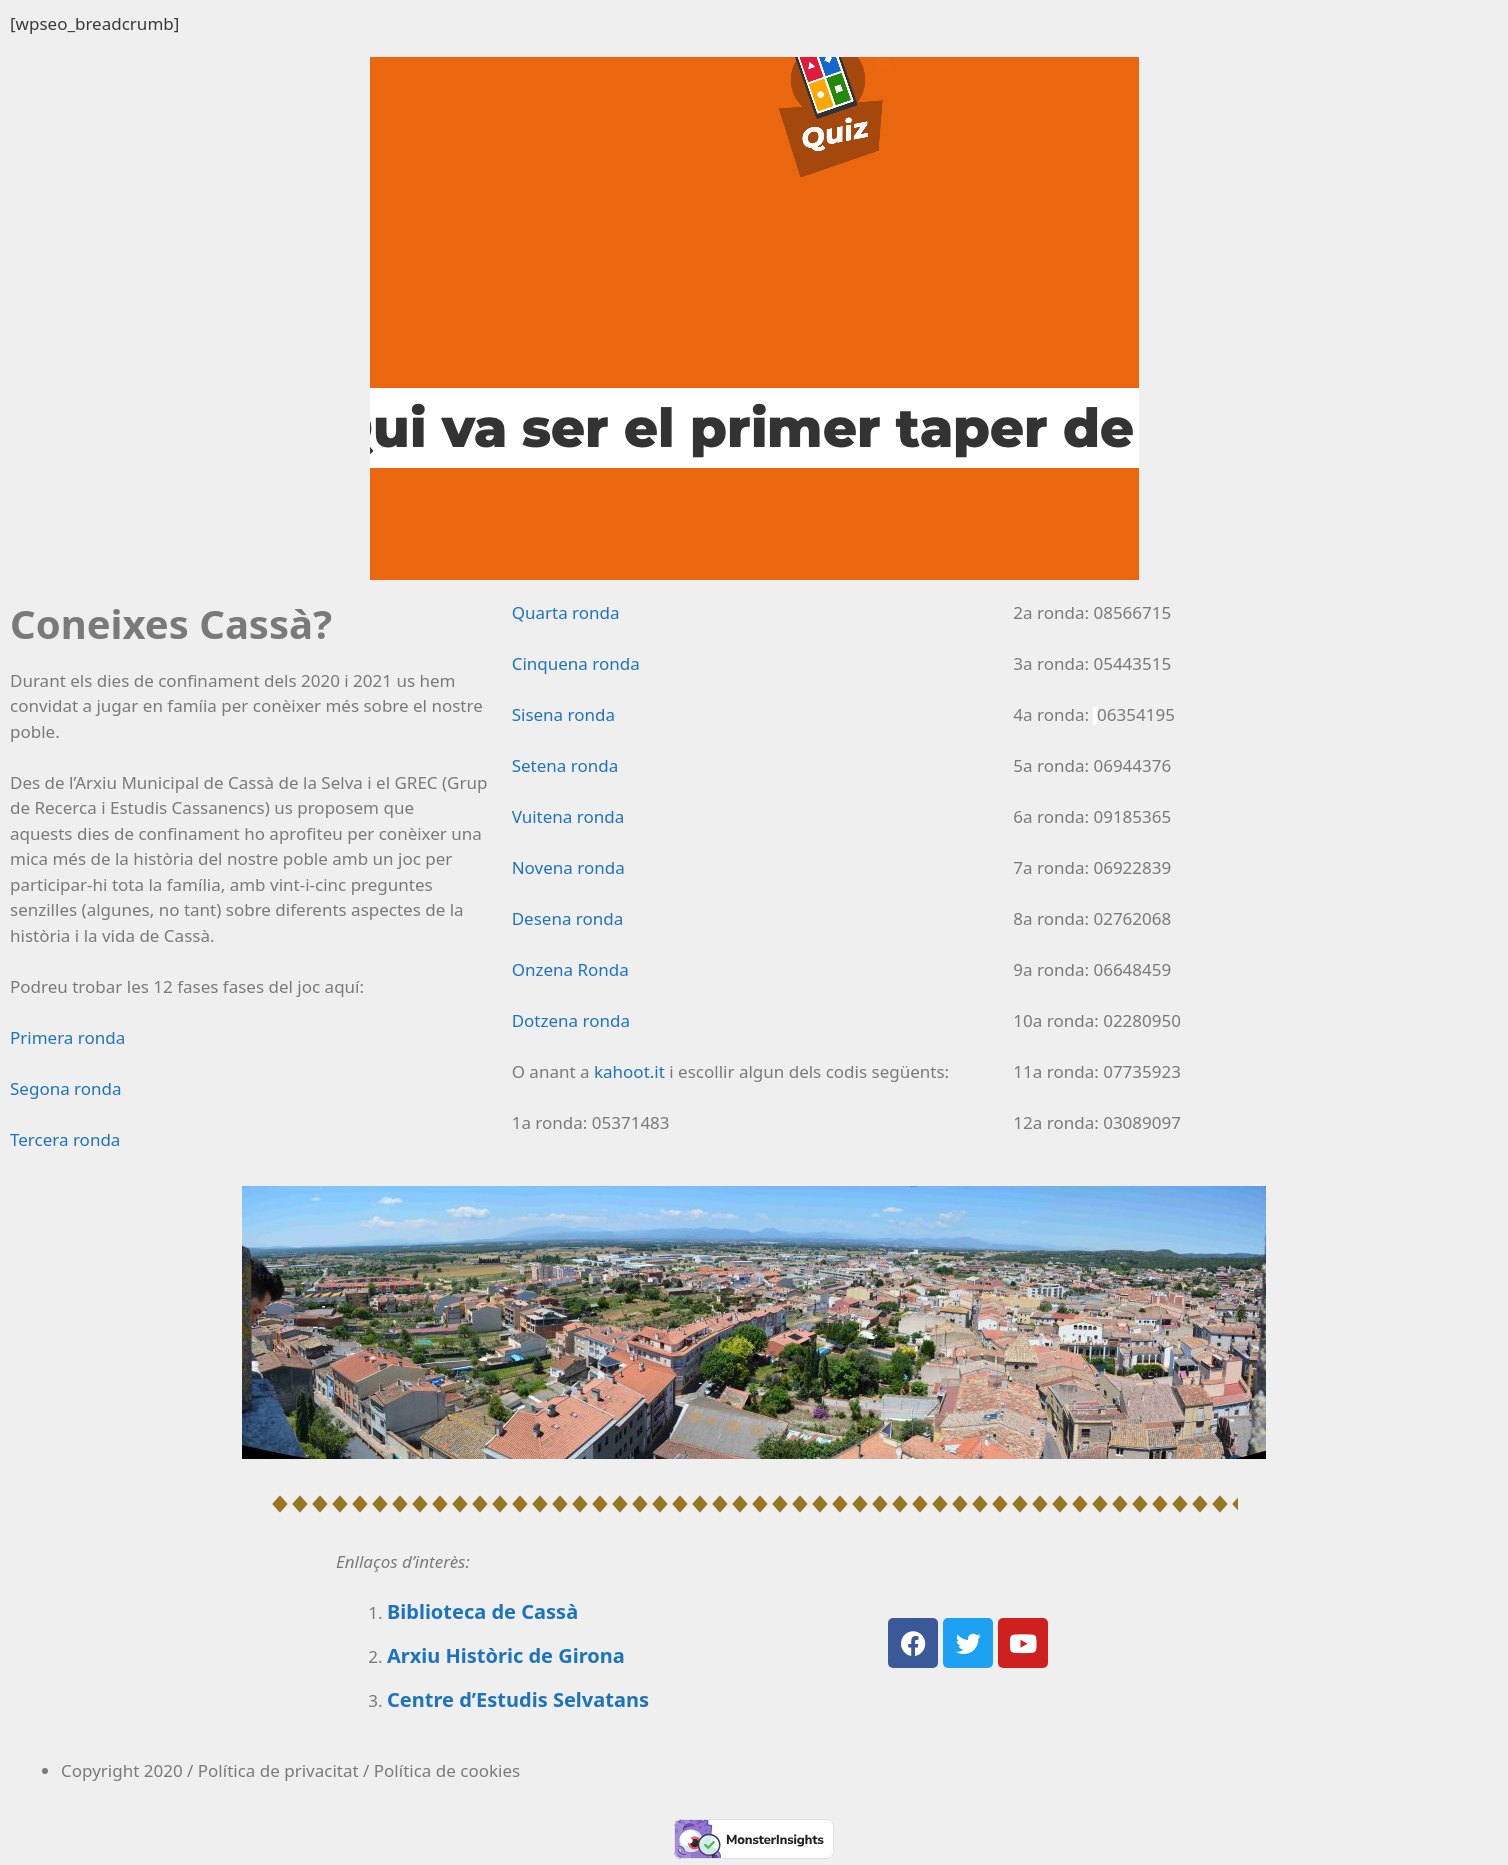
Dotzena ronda (571, 1020)
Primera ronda (67, 1037)
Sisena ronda (563, 714)
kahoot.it (629, 1071)
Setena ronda (565, 765)
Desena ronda (568, 918)
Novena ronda (568, 867)
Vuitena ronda (568, 816)
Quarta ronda (566, 612)
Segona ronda (66, 1088)
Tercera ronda (65, 1139)
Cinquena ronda (576, 663)
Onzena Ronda (570, 969)
